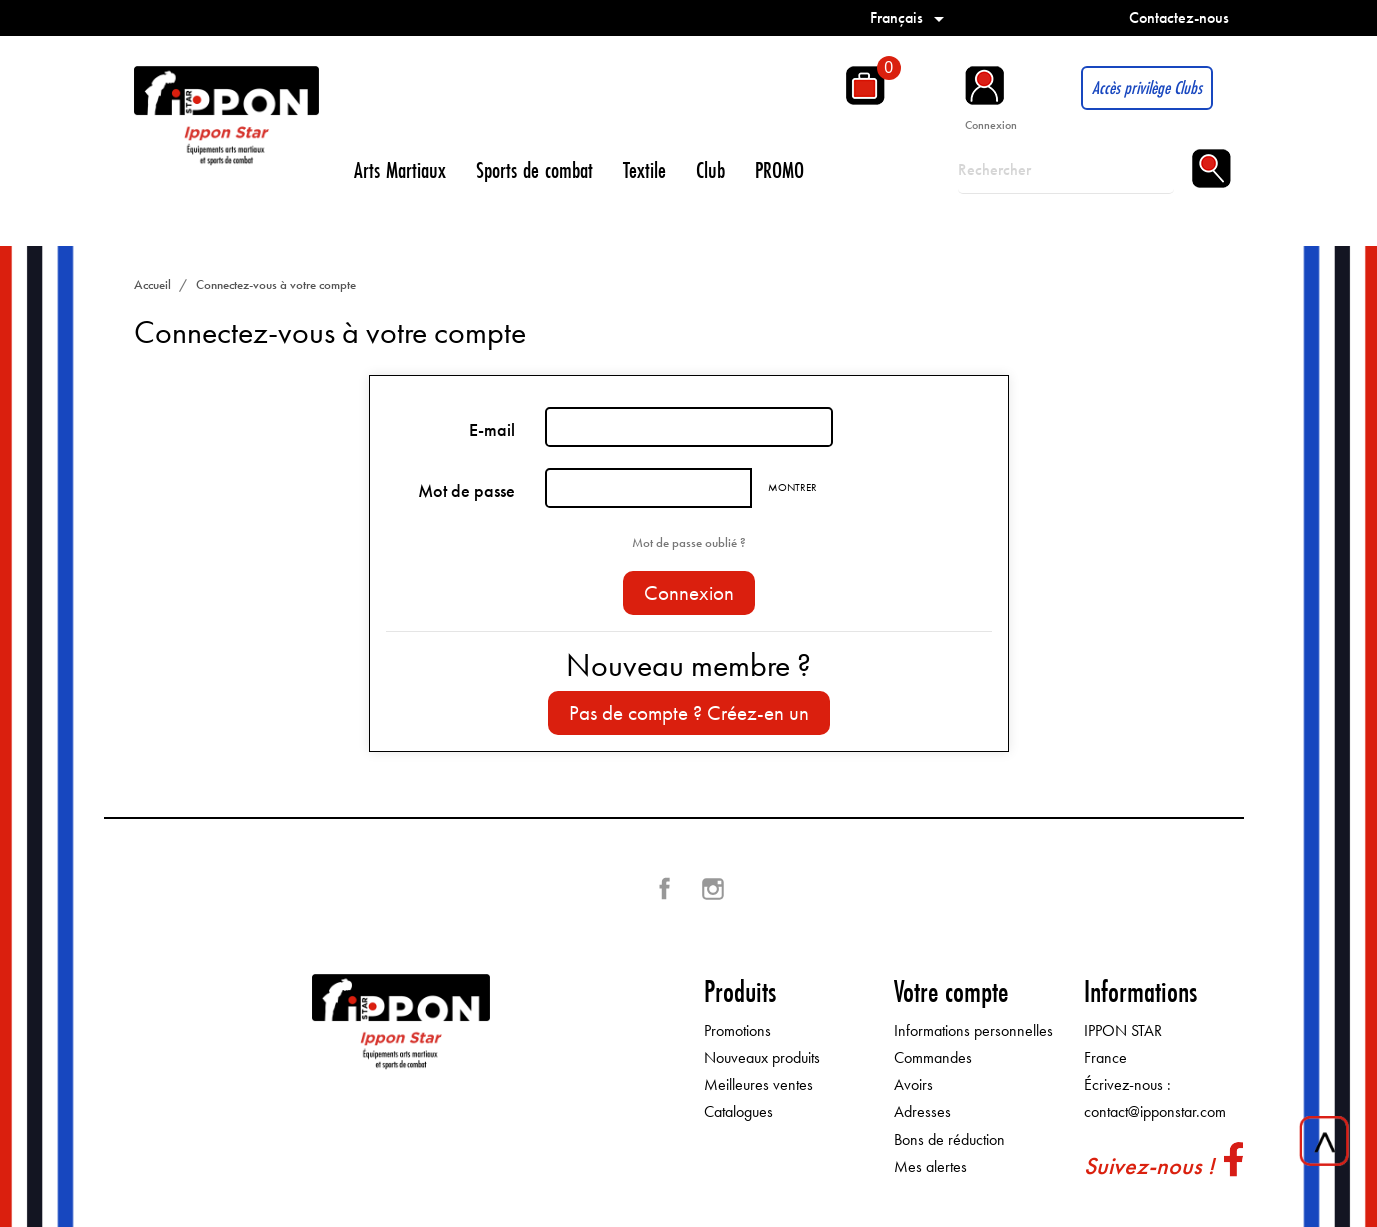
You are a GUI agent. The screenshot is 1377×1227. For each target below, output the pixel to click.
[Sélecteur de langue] (910, 17)
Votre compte (951, 991)
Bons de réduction (949, 1139)
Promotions (737, 1030)
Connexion (689, 593)
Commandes (933, 1057)
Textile (644, 169)
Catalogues (738, 1111)
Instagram (713, 889)
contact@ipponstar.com (1155, 1111)
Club (710, 169)
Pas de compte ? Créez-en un (689, 713)
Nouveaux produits (762, 1057)
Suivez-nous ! (1149, 1165)
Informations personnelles (973, 1030)
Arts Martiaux (400, 169)
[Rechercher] (1066, 170)
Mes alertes (930, 1166)
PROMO (779, 169)
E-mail (492, 430)
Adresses (922, 1111)
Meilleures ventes (758, 1084)
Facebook (665, 889)
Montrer (792, 487)
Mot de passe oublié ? (689, 542)
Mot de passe (466, 491)
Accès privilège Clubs (1147, 87)
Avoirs (913, 1084)
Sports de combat (534, 169)
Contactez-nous (1179, 17)
